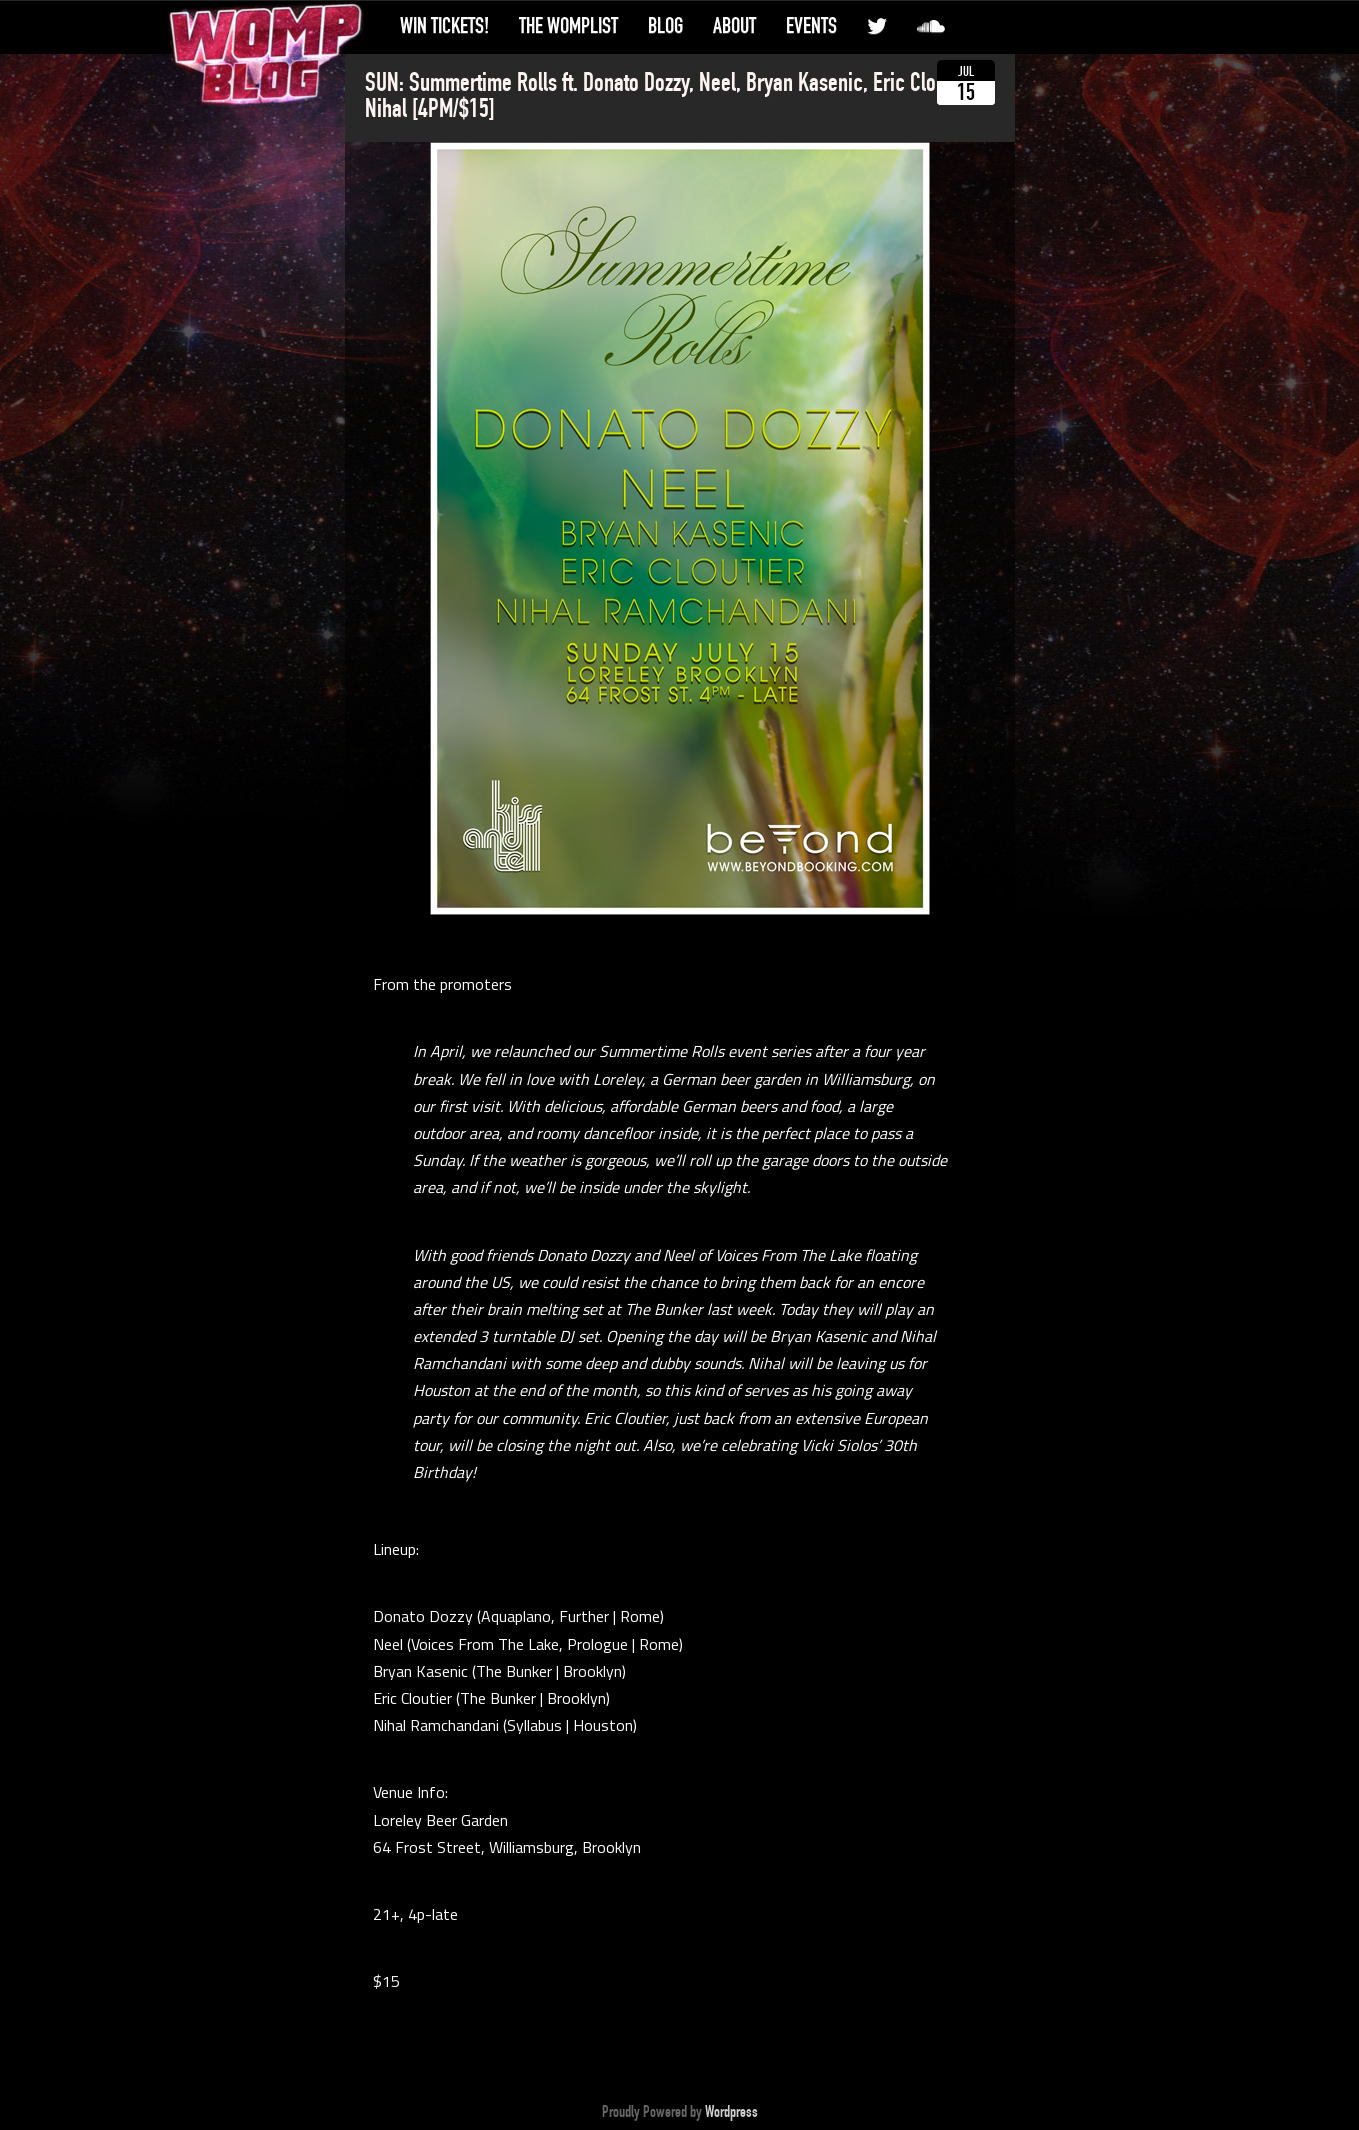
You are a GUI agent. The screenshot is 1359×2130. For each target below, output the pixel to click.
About (734, 26)
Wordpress (731, 2112)
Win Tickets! (444, 26)
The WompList (568, 26)
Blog (665, 26)
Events (811, 26)
